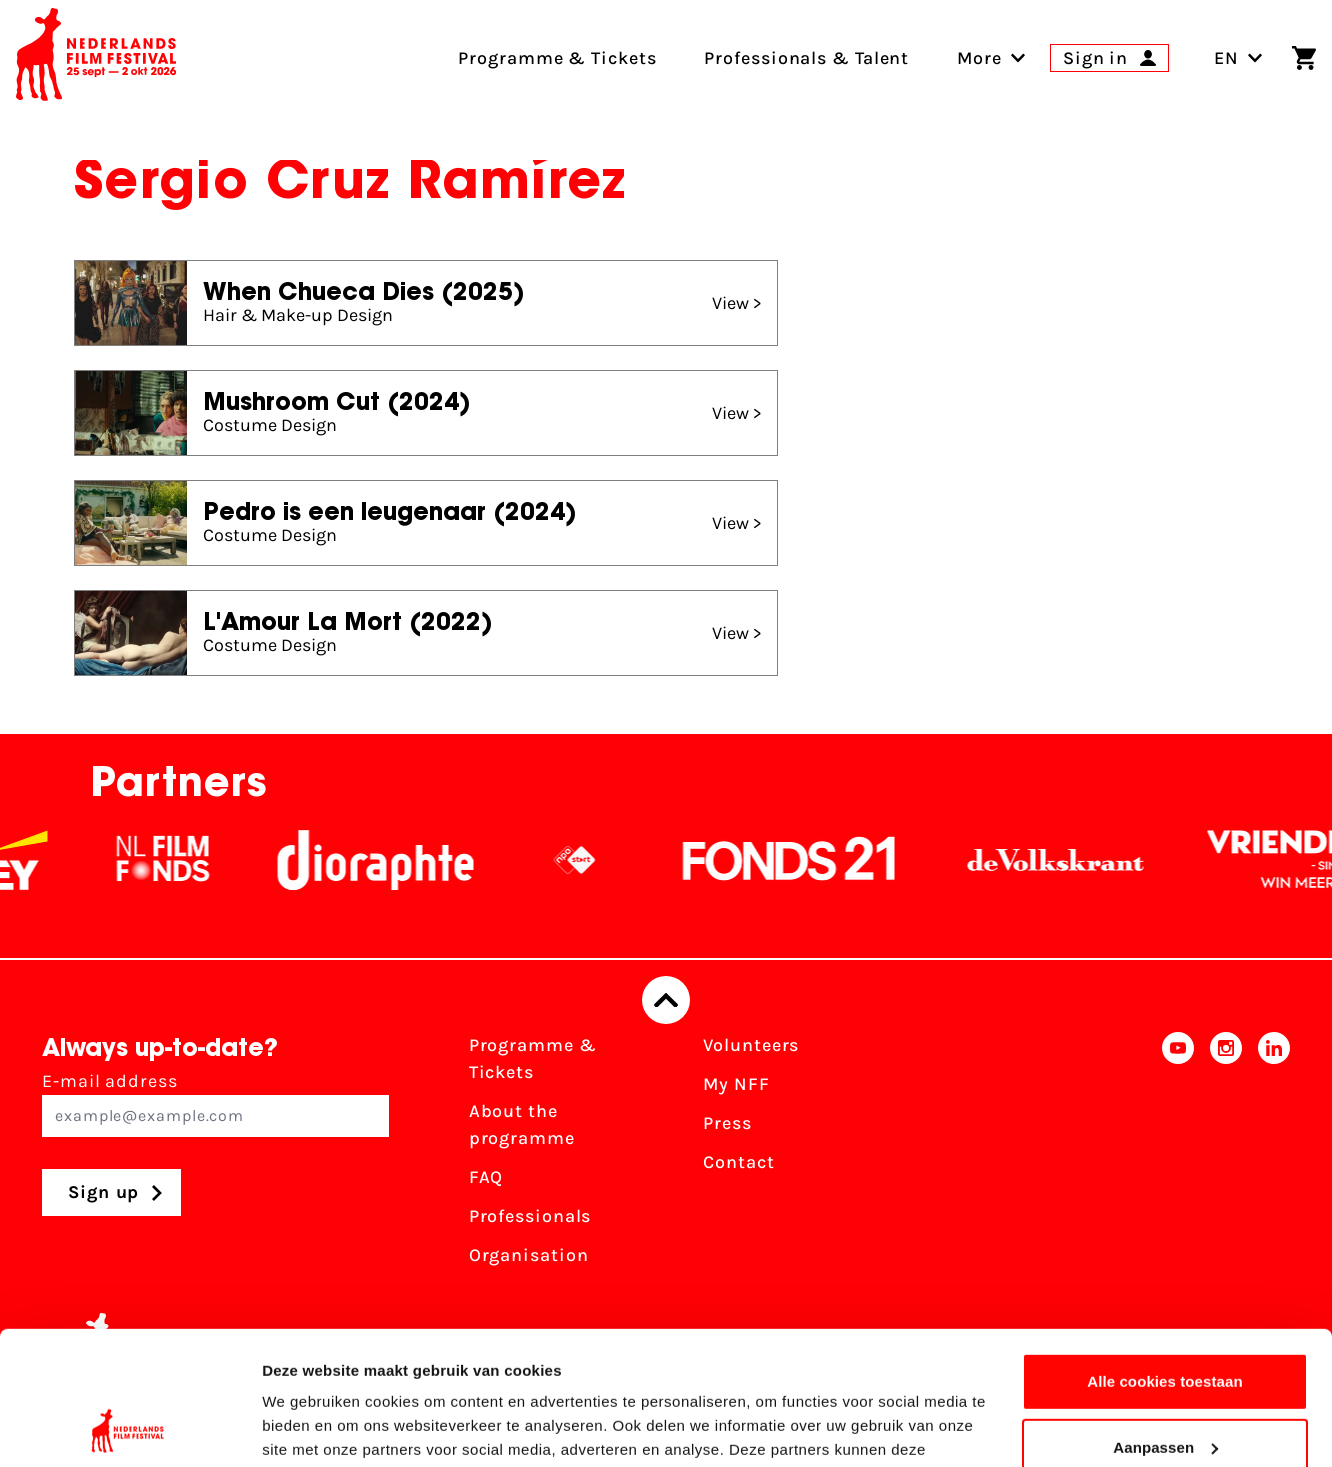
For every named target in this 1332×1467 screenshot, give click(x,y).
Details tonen (309, 1427)
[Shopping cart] (1304, 58)
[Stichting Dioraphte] (390, 860)
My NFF (736, 1084)
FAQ (486, 1177)
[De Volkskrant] (1070, 860)
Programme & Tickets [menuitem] (557, 58)
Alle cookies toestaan (1165, 1256)
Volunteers (751, 1045)
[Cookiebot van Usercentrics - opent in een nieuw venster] (129, 1428)
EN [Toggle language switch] (1238, 58)
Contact (738, 1162)
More (979, 58)
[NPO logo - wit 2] (589, 860)
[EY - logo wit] (33, 860)
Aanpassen (1165, 1321)
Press (727, 1123)
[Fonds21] (804, 860)
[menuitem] (979, 58)
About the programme (522, 1124)
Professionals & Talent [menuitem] (806, 58)
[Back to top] (666, 1000)
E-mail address (215, 1103)
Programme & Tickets (533, 1058)
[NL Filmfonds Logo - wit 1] (177, 860)
